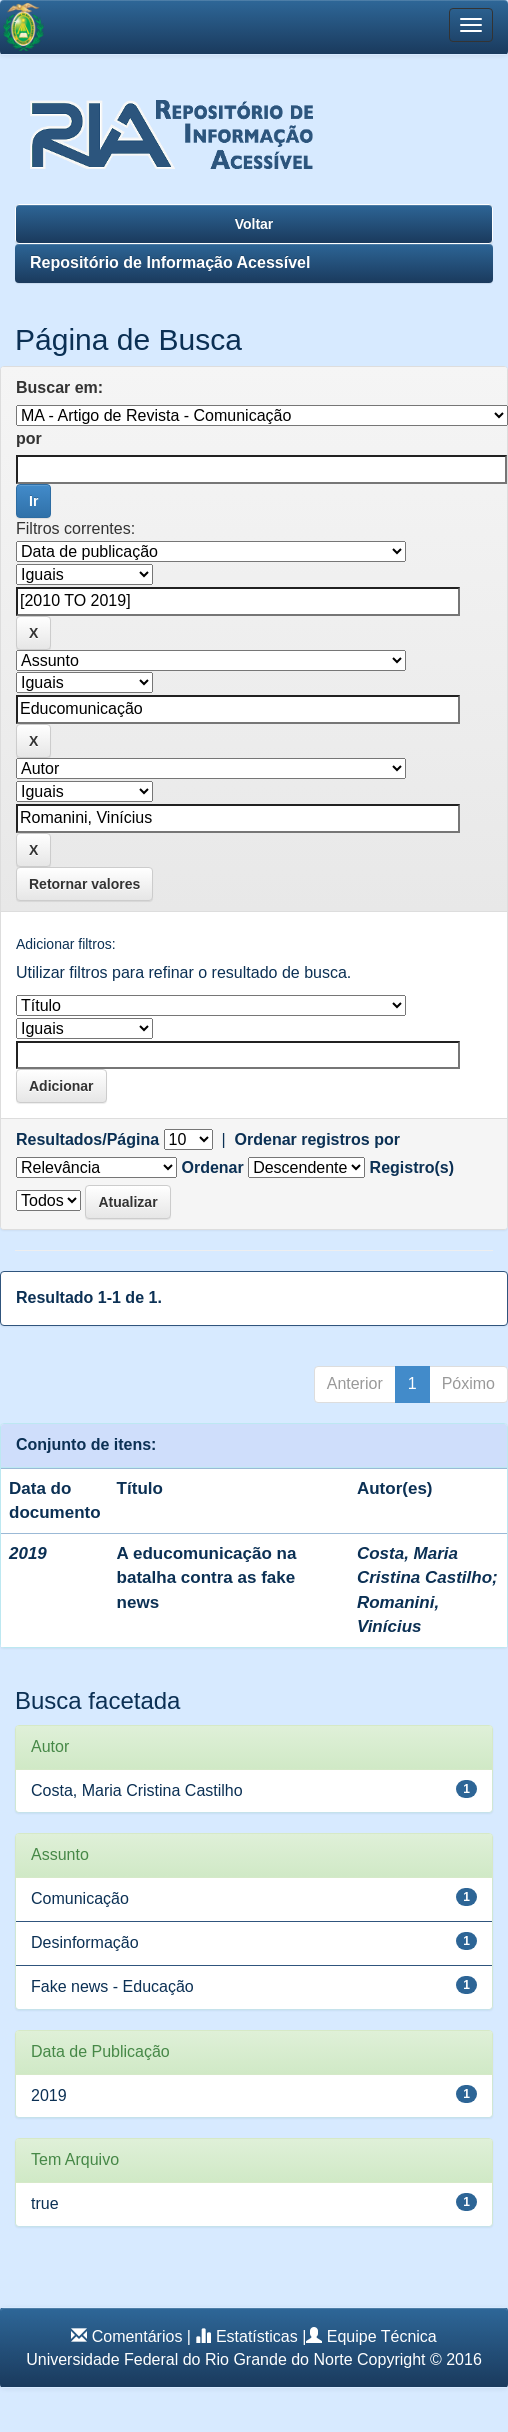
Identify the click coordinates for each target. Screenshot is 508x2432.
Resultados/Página (87, 1139)
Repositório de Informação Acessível (170, 262)
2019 (49, 2095)
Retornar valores (84, 884)
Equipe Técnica (382, 2336)
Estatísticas (257, 2336)
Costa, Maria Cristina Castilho (137, 1790)
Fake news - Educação (112, 1986)
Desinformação (85, 1942)
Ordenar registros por (317, 1139)
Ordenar (212, 1167)
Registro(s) (412, 1167)
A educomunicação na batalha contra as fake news (207, 1578)
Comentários (137, 2336)
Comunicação (80, 1898)
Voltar (254, 224)
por (29, 438)
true (45, 2203)
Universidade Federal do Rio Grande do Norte (189, 2359)
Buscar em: (59, 387)
